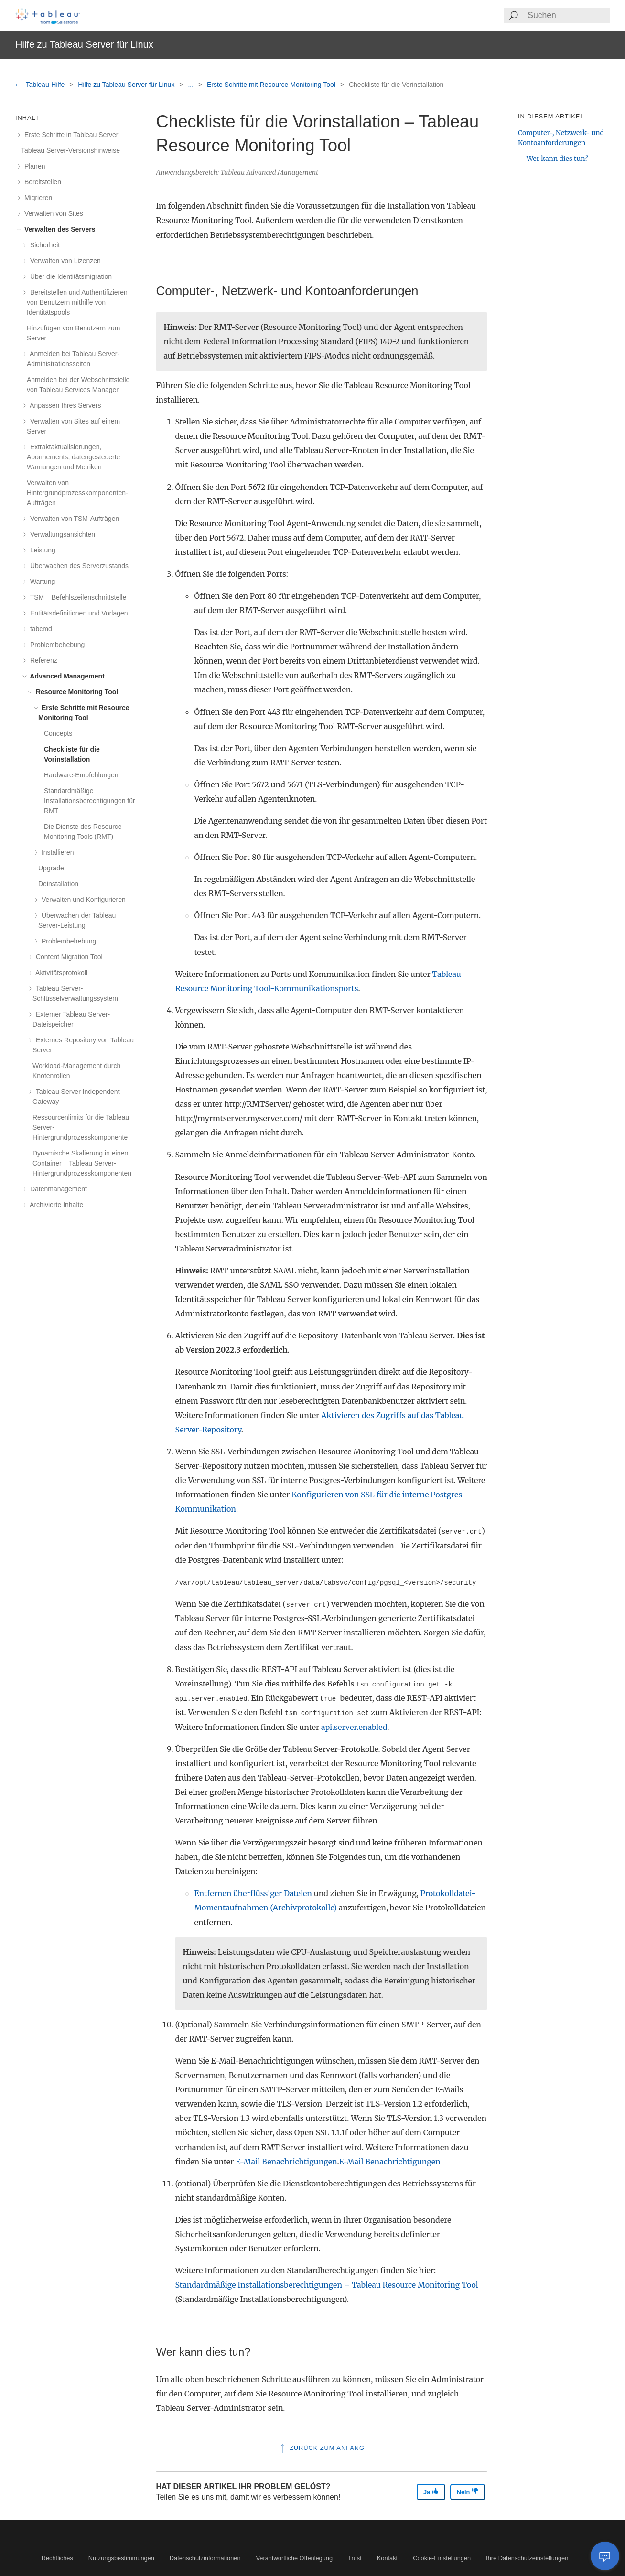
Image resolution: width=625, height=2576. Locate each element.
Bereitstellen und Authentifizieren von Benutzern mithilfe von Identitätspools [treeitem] (77, 302)
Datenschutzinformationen (205, 2558)
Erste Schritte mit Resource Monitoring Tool (272, 84)
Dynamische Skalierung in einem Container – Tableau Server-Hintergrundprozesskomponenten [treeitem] (81, 1163)
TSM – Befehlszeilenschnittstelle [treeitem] (76, 597)
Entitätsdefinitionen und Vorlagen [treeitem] (77, 613)
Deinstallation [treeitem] (58, 884)
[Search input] (568, 15)
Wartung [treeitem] (41, 581)
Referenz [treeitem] (42, 660)
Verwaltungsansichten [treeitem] (61, 534)
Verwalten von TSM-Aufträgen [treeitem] (73, 518)
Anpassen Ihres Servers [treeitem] (64, 405)
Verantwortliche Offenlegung (294, 2558)
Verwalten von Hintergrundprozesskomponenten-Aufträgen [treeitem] (77, 493)
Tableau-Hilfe (40, 84)
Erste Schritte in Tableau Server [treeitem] (70, 134)
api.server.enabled (354, 1727)
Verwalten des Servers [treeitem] (58, 229)
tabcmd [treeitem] (39, 629)
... (191, 84)
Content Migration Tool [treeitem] (67, 957)
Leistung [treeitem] (41, 550)
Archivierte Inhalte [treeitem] (55, 1204)
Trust (355, 2558)
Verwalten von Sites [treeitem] (52, 213)
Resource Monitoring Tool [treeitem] (75, 692)
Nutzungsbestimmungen (121, 2558)
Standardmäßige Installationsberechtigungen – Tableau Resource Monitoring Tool (326, 2285)
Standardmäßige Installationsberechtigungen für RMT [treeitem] (89, 801)
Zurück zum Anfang (322, 2447)
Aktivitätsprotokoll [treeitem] (59, 972)
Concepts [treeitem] (58, 733)
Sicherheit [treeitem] (43, 245)
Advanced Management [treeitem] (66, 676)
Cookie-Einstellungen (442, 2558)
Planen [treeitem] (33, 166)
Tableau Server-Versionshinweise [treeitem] (70, 150)
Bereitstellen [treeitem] (41, 182)
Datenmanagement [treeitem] (57, 1189)
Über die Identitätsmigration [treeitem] (69, 276)
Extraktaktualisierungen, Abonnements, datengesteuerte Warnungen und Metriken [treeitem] (73, 457)
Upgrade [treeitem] (51, 868)
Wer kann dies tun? (557, 158)
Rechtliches (57, 2558)
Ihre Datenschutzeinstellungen (527, 2558)
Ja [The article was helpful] (431, 2492)
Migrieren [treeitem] (36, 197)
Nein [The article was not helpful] (467, 2492)
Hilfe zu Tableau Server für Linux (127, 84)
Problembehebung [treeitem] (56, 644)
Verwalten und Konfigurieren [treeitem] (82, 899)
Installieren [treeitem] (56, 852)
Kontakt (387, 2558)
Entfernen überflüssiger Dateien (253, 1893)
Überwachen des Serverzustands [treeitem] (78, 566)
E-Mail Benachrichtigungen (286, 2161)
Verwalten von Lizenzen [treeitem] (64, 261)
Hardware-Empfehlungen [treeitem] (81, 775)
